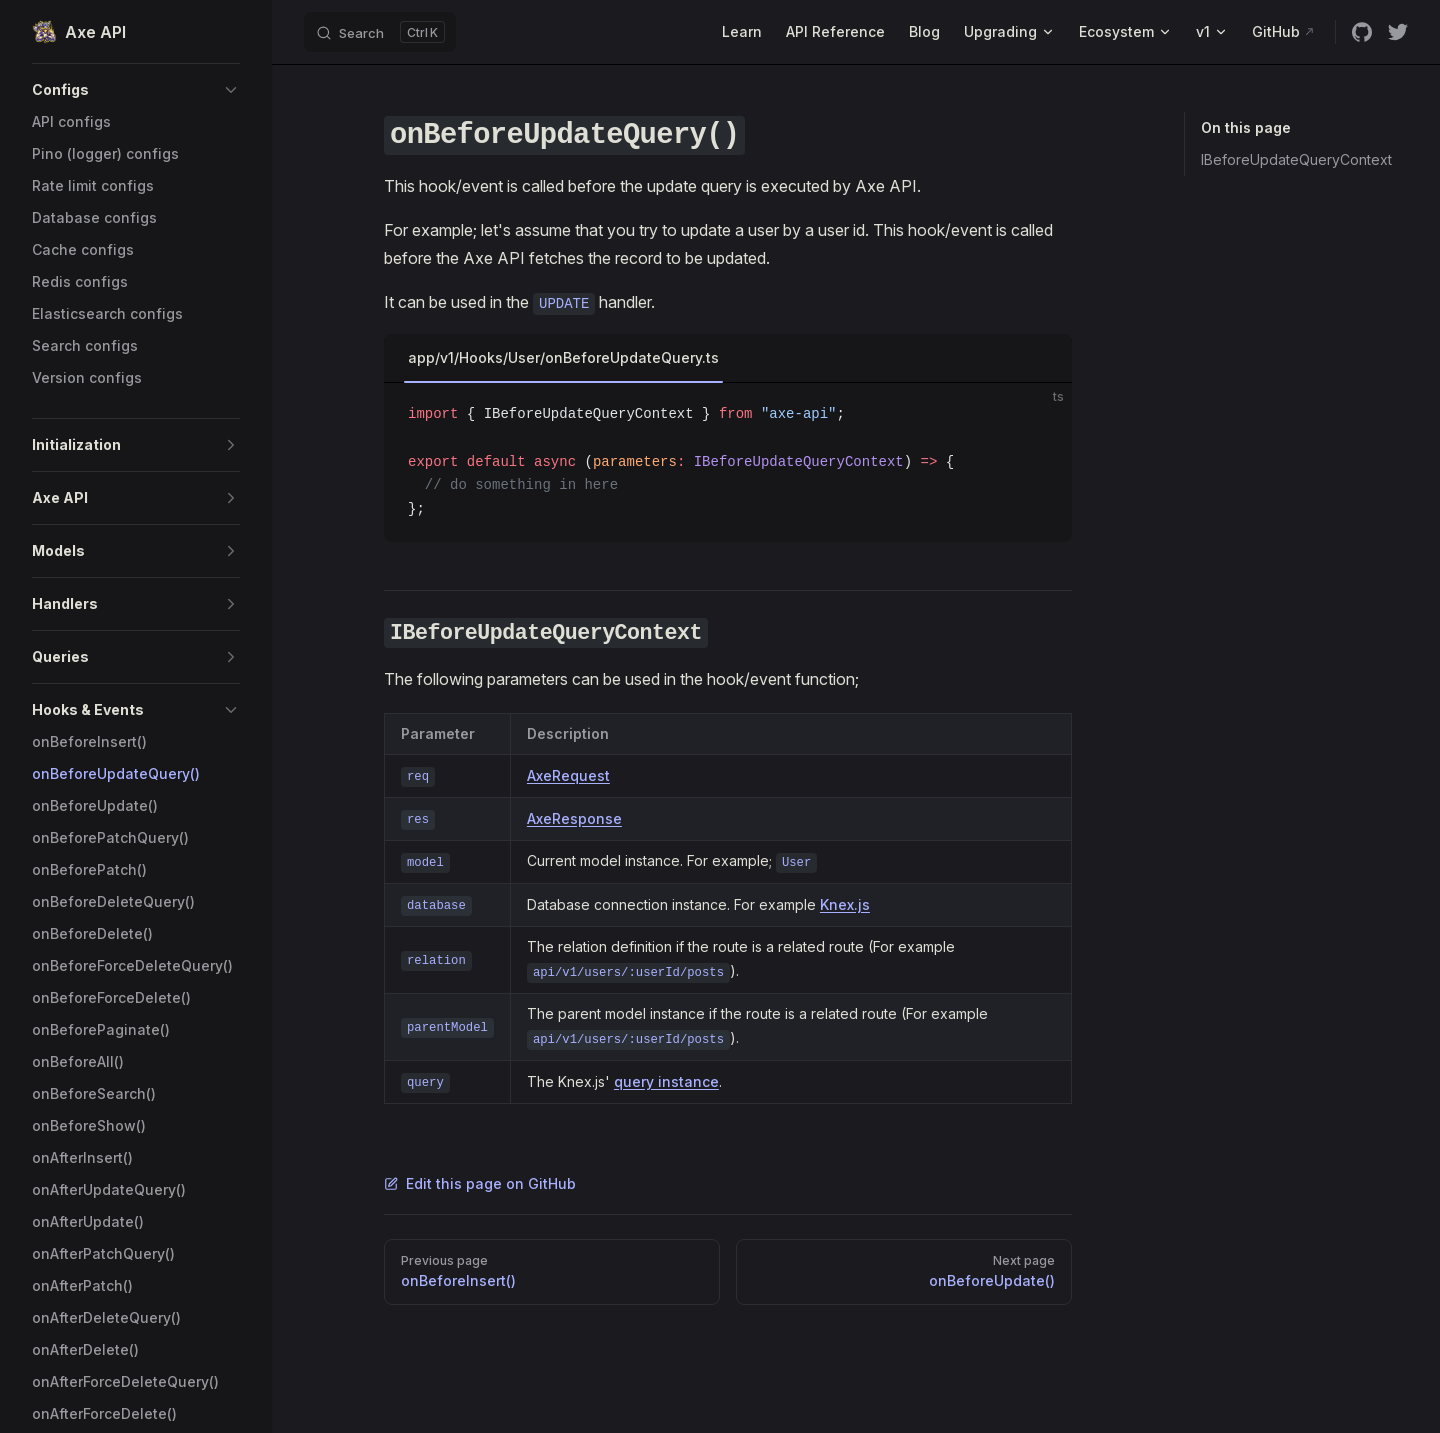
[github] (1362, 32)
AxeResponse (574, 818)
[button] (136, 90)
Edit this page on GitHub (480, 1183)
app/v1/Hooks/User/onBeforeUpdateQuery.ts (563, 357)
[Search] (380, 32)
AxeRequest (568, 775)
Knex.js (845, 904)
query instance (666, 1081)
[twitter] (1398, 32)
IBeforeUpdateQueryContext (1296, 159)
